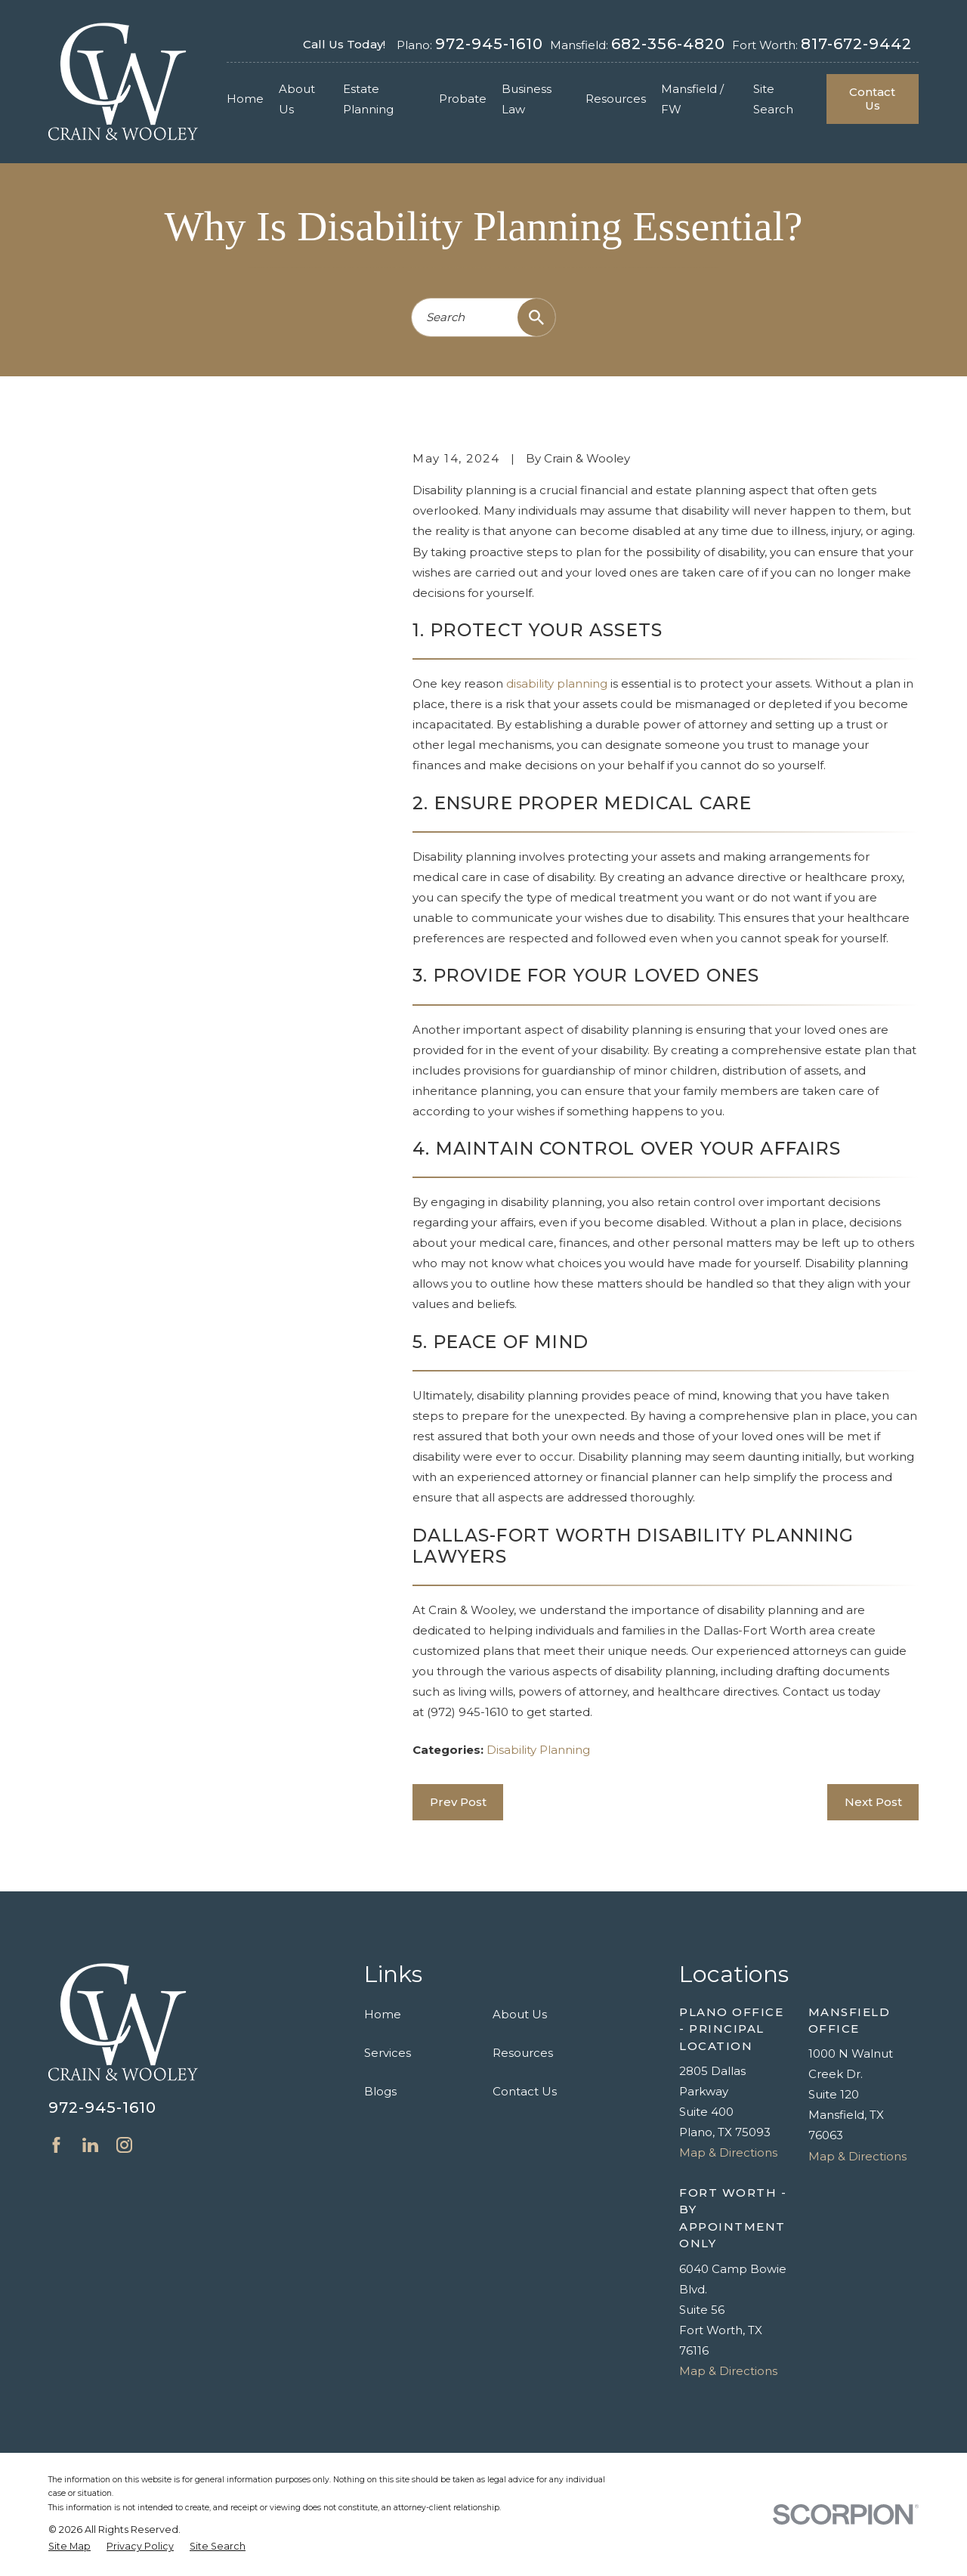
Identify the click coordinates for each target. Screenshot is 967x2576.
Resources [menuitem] (615, 98)
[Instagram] (124, 2145)
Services (387, 2053)
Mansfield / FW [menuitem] (692, 99)
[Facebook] (56, 2145)
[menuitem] (69, 2547)
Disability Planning (538, 1750)
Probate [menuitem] (463, 98)
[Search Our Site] (536, 317)
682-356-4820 (668, 44)
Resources (523, 2053)
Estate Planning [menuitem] (368, 99)
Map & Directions (728, 2152)
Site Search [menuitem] (773, 99)
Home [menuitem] (245, 98)
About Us (520, 2014)
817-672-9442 (856, 44)
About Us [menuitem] (297, 99)
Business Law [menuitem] (526, 99)
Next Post (873, 1802)
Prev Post (458, 1802)
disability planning (556, 683)
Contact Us (872, 99)
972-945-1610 (489, 44)
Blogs (380, 2091)
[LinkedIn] (90, 2145)
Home (382, 2014)
